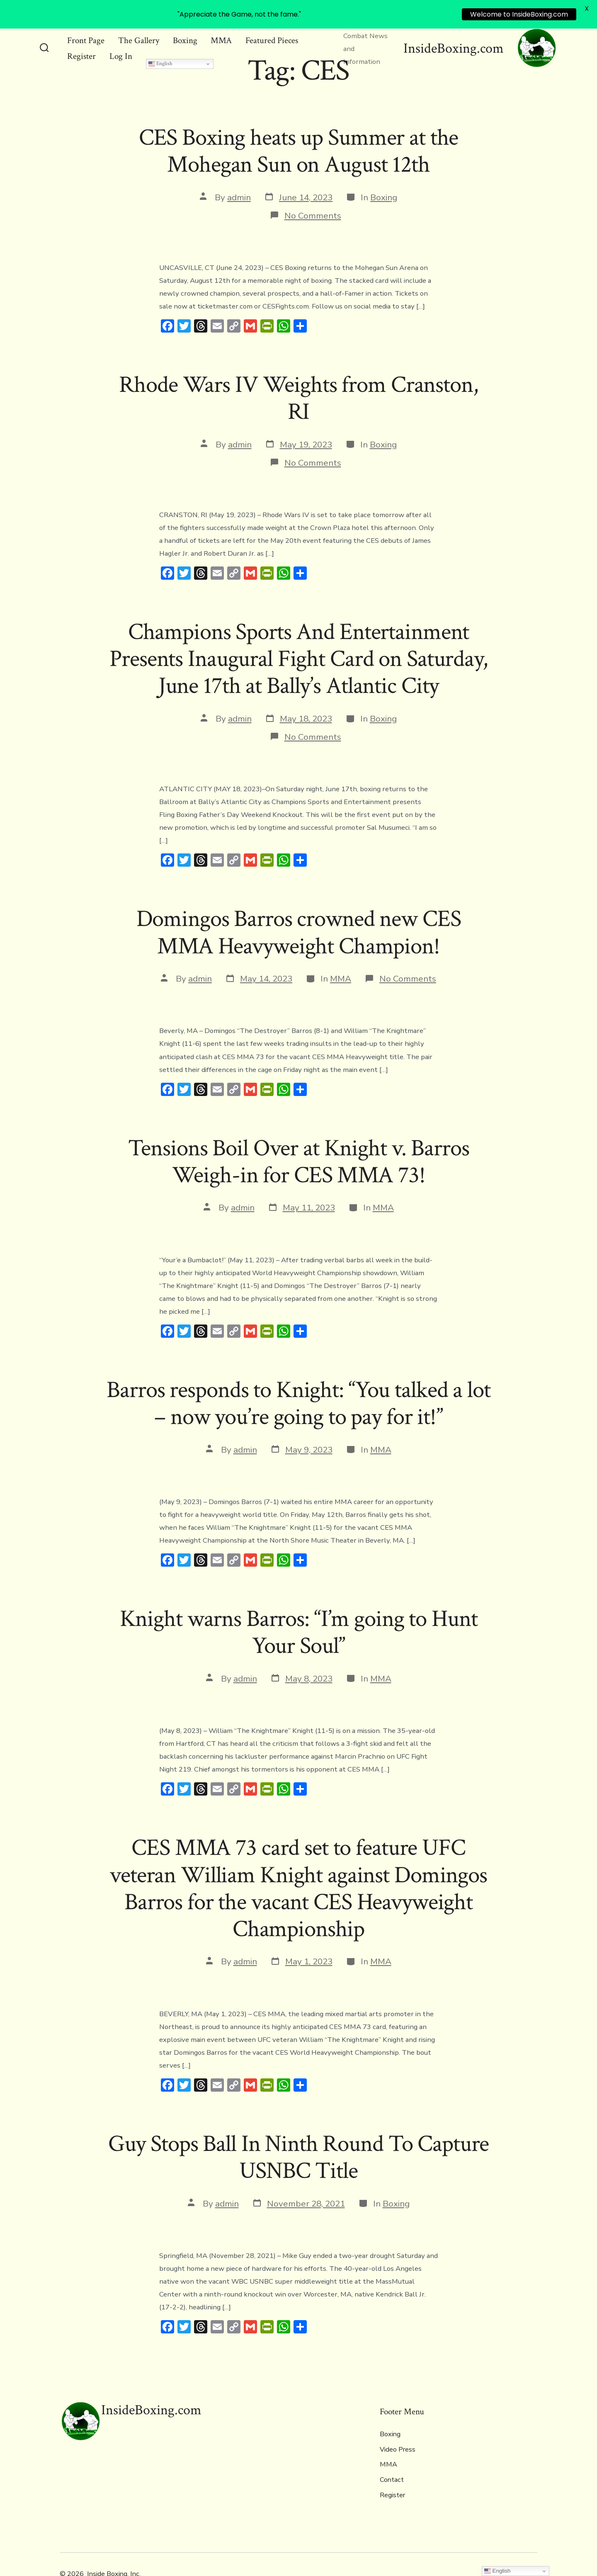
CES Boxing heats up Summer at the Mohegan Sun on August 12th (299, 131)
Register (81, 36)
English (160, 43)
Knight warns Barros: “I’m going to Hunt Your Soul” (299, 1613)
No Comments (312, 196)
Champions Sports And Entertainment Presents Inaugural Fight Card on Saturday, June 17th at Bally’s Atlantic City (298, 639)
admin (239, 177)
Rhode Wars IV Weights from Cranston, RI (298, 379)
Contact (392, 2459)
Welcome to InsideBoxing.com (519, 14)
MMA (340, 959)
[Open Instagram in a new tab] (530, 2554)
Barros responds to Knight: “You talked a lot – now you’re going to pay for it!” (298, 1383)
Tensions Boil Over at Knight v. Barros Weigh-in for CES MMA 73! (298, 1142)
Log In (120, 36)
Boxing (383, 177)
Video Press (397, 2429)
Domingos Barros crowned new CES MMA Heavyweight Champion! (298, 913)
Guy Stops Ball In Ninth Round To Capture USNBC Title (298, 2137)
